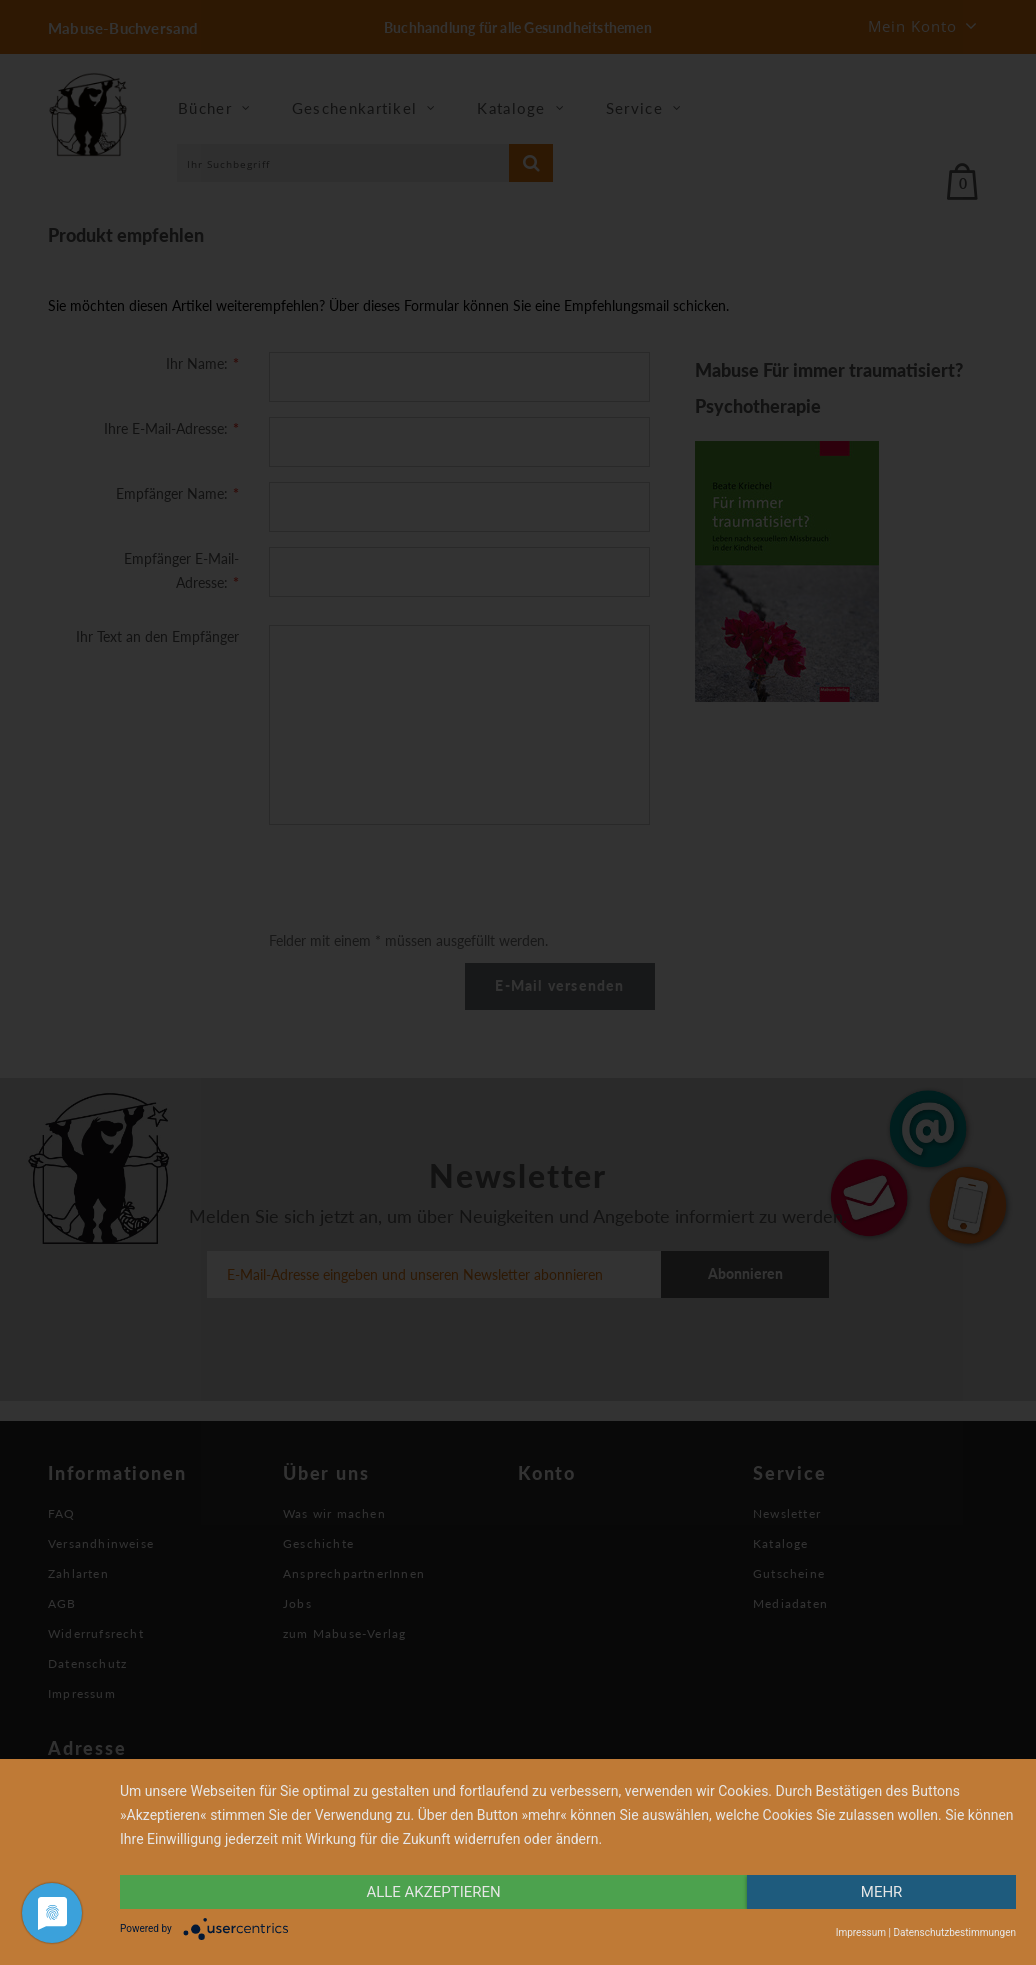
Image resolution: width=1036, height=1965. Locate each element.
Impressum (861, 1932)
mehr (882, 1892)
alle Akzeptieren (433, 1892)
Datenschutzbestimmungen (954, 1932)
